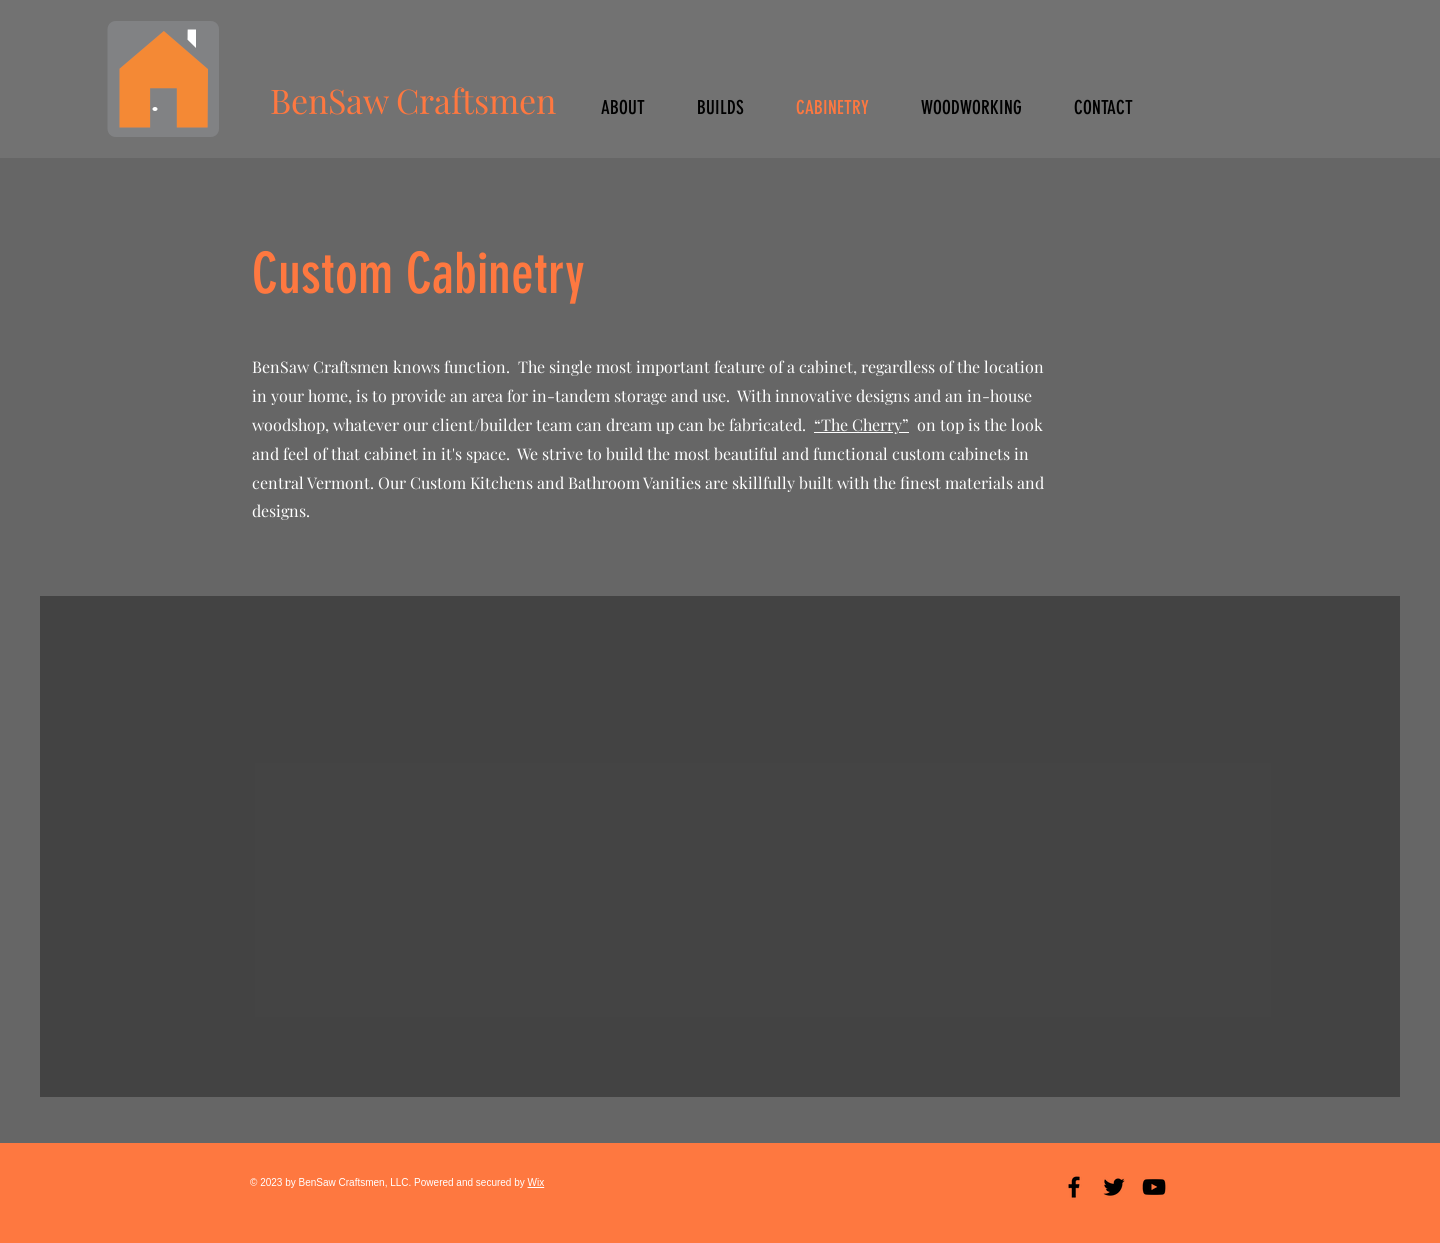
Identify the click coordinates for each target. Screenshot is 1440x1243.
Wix (536, 1182)
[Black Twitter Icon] (1114, 1187)
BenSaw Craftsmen (413, 100)
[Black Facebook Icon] (1074, 1187)
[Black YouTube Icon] (1154, 1187)
